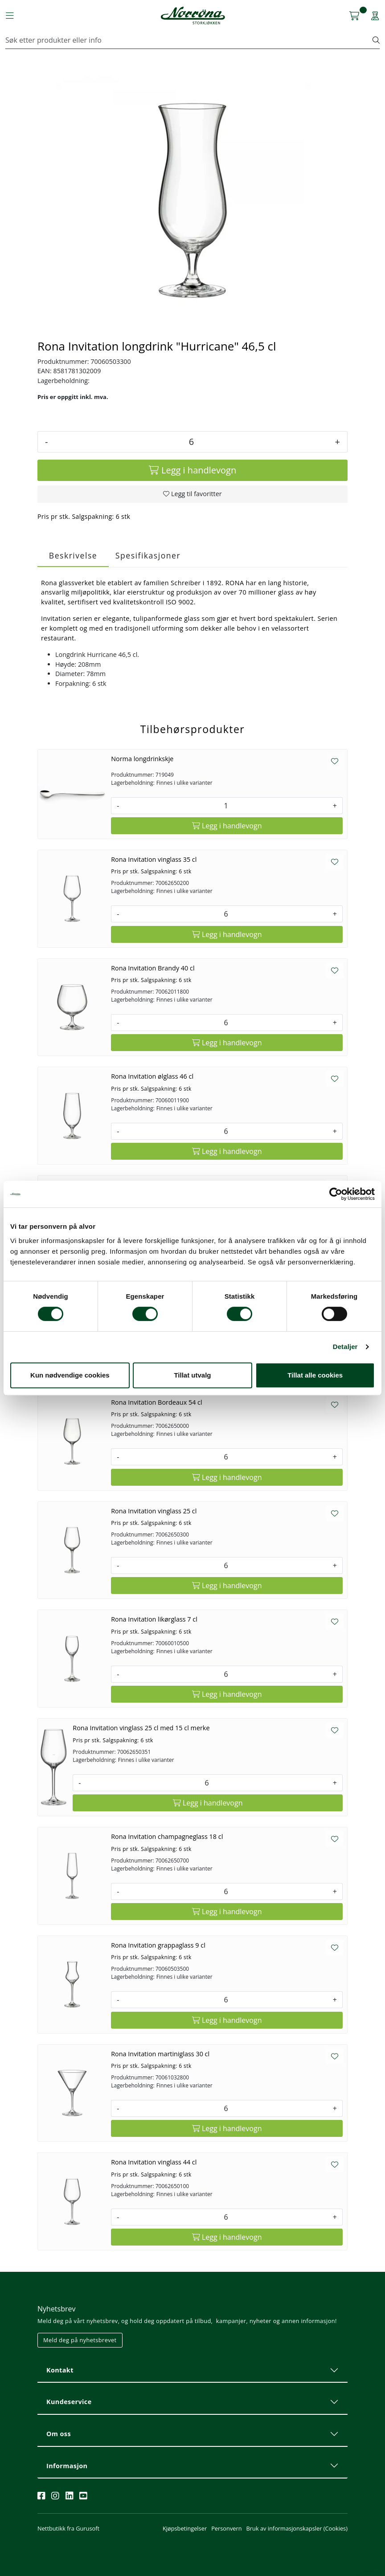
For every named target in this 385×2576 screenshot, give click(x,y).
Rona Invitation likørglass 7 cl (154, 1619)
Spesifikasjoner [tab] (147, 555)
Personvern (226, 2528)
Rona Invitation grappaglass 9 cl (158, 1945)
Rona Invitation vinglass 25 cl (154, 1511)
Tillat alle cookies (315, 1375)
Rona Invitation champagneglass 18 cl (167, 1836)
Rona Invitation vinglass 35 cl (154, 859)
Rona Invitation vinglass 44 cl (154, 2162)
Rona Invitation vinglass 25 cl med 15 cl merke (141, 1728)
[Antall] (191, 441)
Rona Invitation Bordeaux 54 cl (156, 1402)
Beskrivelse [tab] (73, 555)
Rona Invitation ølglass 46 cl (152, 1076)
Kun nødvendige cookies (70, 1375)
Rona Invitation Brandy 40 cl (152, 968)
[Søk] (189, 40)
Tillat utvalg (192, 1375)
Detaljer (345, 1346)
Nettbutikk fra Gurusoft (68, 2528)
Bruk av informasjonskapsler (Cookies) (297, 2528)
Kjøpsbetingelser (185, 2528)
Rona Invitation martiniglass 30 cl (160, 2054)
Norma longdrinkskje (142, 758)
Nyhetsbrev (56, 2309)
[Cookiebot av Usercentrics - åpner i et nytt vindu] (336, 1194)
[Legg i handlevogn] (192, 470)
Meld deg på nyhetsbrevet (80, 2340)
